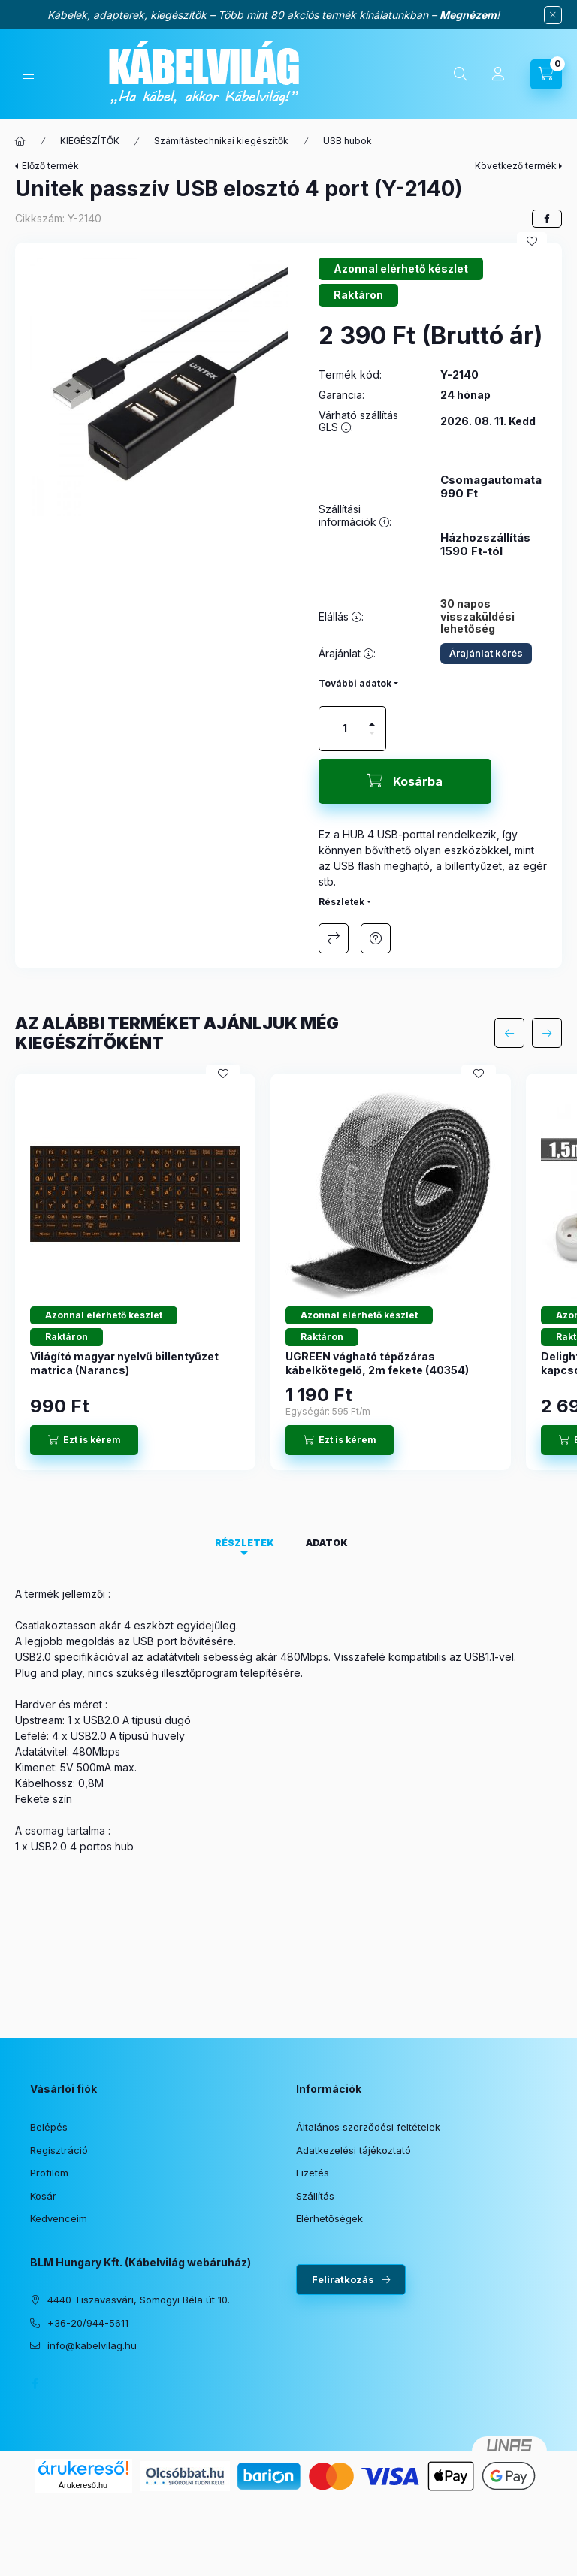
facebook (35, 2384)
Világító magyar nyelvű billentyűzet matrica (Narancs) (124, 1363)
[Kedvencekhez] (532, 241)
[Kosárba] (405, 781)
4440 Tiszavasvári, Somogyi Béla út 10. (138, 2300)
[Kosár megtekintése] (546, 74)
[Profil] (498, 74)
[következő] (547, 1033)
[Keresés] (461, 74)
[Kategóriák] (28, 75)
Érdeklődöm (376, 938)
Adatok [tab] (327, 1542)
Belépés (49, 2127)
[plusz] (372, 718)
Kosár (43, 2196)
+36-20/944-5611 (87, 2323)
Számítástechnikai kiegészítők (221, 140)
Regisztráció (59, 2150)
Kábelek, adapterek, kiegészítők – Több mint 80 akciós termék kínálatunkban (237, 14)
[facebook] (547, 219)
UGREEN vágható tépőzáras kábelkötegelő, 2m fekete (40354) (377, 1363)
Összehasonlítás (334, 938)
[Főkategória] (20, 141)
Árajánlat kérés (486, 653)
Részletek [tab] (244, 1542)
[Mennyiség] (345, 728)
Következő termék (516, 165)
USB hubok (347, 140)
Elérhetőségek (329, 2218)
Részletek (341, 901)
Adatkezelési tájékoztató (353, 2150)
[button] (159, 387)
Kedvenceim (58, 2218)
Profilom (49, 2173)
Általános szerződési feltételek (368, 2127)
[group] (288, 1271)
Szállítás (315, 2196)
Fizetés (312, 2173)
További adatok (355, 683)
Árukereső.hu (83, 2485)
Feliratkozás (343, 2279)
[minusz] (372, 739)
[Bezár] (553, 15)
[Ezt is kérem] (84, 1440)
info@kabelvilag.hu (92, 2345)
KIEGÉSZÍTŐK (89, 140)
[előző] (509, 1033)
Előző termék (50, 165)
